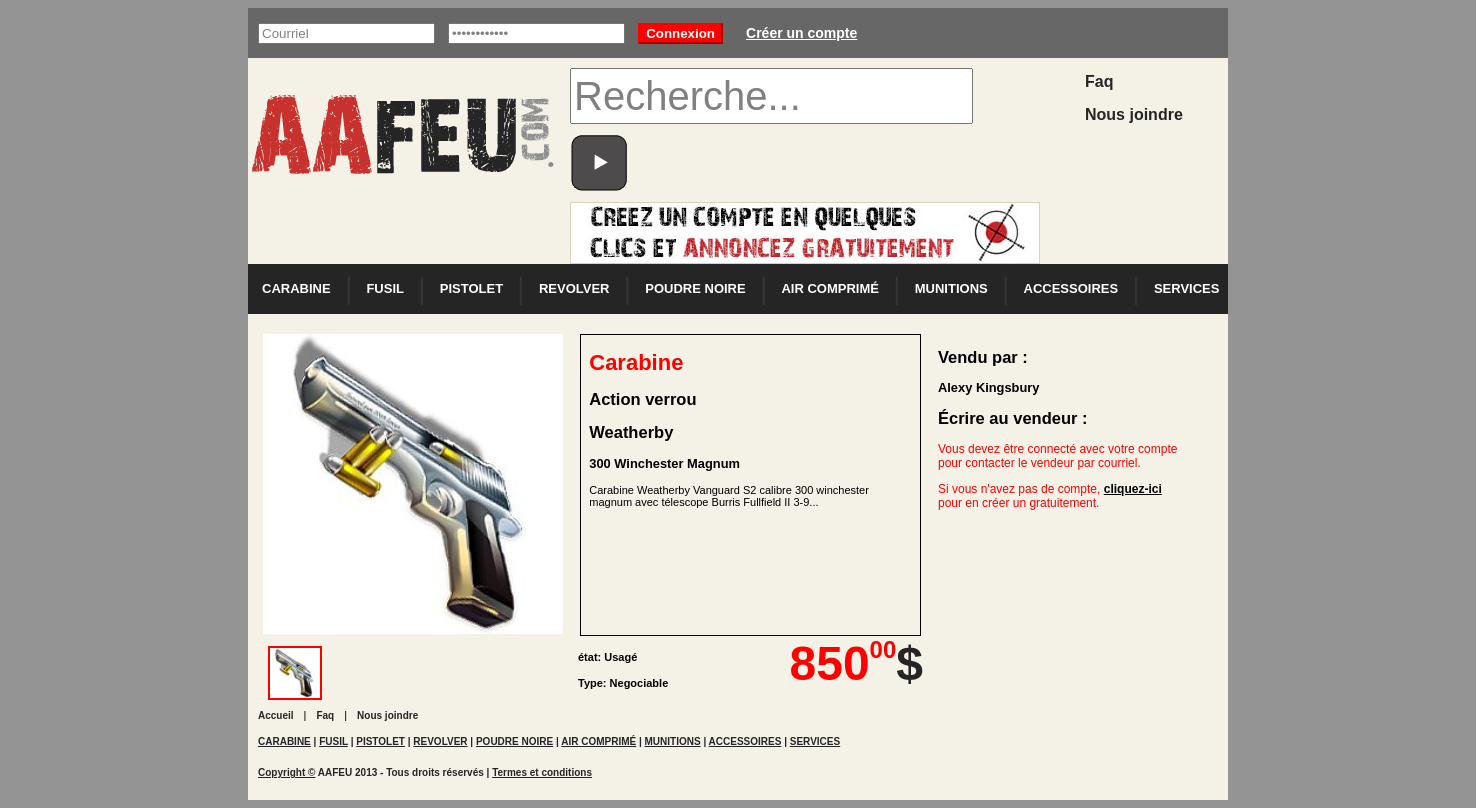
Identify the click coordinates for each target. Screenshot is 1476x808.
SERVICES (1187, 288)
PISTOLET (471, 288)
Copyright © (286, 772)
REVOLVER (574, 288)
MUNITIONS (951, 288)
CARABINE (296, 288)
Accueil (276, 715)
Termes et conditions (542, 772)
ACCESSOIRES (1071, 288)
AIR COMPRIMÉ (830, 288)
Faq (1099, 81)
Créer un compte (801, 33)
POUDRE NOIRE (695, 288)
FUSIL (385, 288)
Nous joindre (1134, 114)
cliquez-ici (1133, 489)
